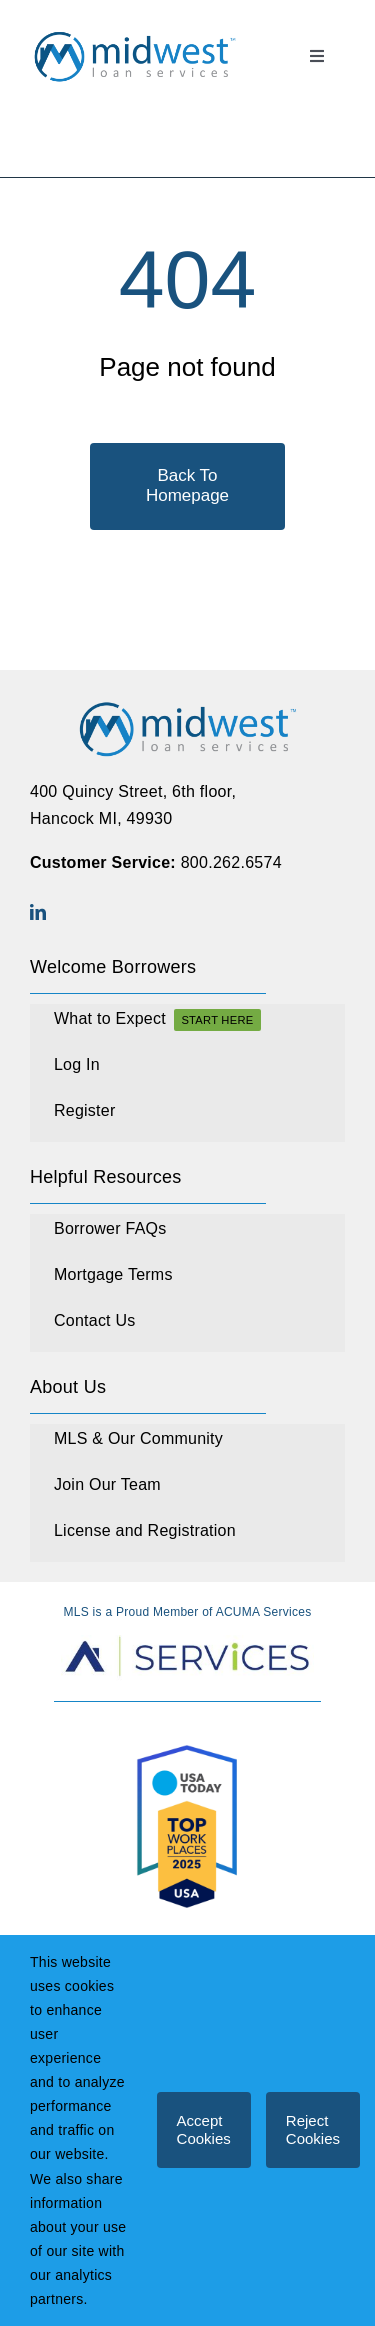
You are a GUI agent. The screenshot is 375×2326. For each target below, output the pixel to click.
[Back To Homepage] (187, 486)
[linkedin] (38, 912)
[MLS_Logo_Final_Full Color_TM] (134, 34)
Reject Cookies (313, 2129)
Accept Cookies (204, 2129)
